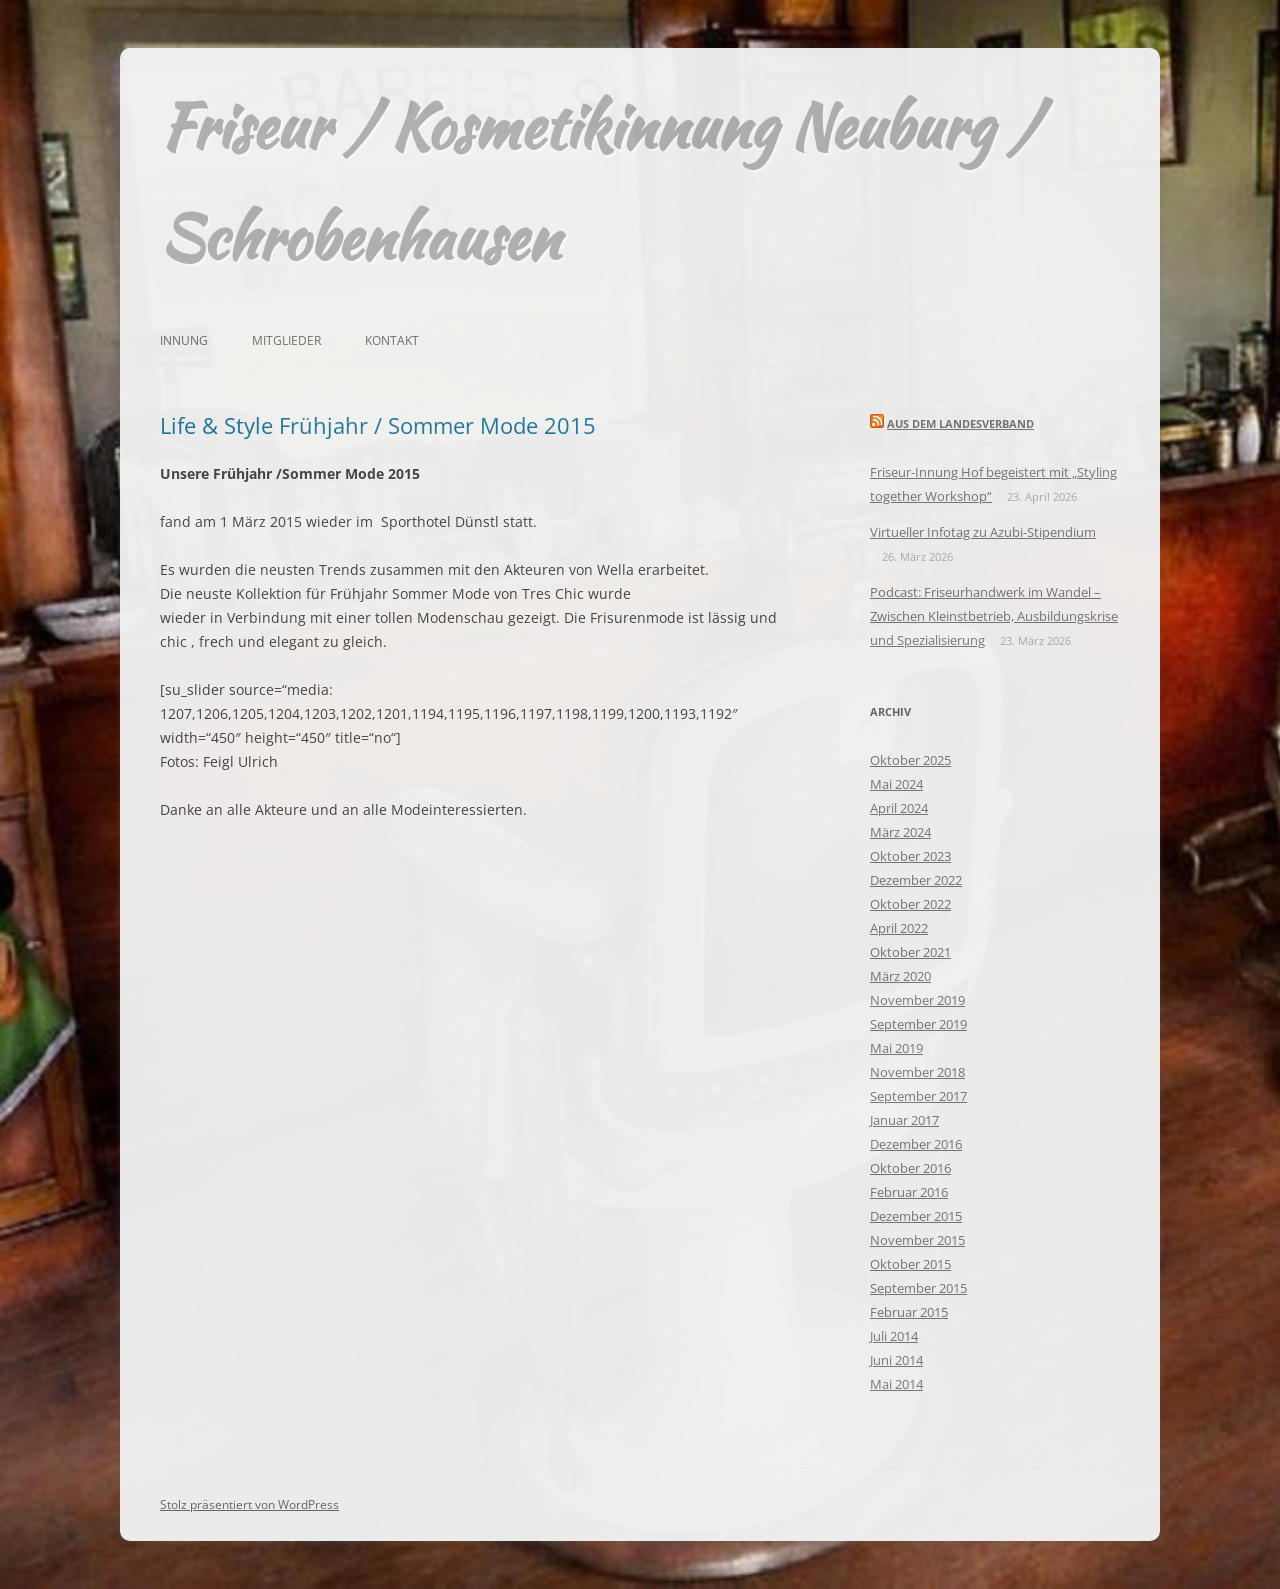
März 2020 (900, 976)
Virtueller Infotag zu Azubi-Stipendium (983, 532)
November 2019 (917, 1000)
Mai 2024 (896, 784)
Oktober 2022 (910, 904)
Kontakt (392, 340)
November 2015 (917, 1240)
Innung (184, 340)
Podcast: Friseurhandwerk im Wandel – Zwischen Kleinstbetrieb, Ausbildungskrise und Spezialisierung (994, 616)
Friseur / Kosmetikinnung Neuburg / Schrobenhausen (599, 182)
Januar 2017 (904, 1120)
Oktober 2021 (910, 952)
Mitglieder (286, 340)
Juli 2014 (894, 1336)
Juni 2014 (896, 1360)
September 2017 (918, 1096)
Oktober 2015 (910, 1264)
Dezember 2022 (916, 880)
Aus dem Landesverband (960, 423)
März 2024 (900, 832)
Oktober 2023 (910, 856)
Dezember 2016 (916, 1144)
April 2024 (899, 808)
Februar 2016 (909, 1192)
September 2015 (918, 1288)
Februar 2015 (909, 1312)
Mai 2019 (896, 1048)
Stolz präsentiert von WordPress (249, 1504)
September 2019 (918, 1024)
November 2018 (917, 1072)
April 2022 (899, 928)
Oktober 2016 (910, 1168)
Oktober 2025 (910, 760)
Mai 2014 (896, 1384)
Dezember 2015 (916, 1216)
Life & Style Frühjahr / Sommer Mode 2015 (378, 425)
